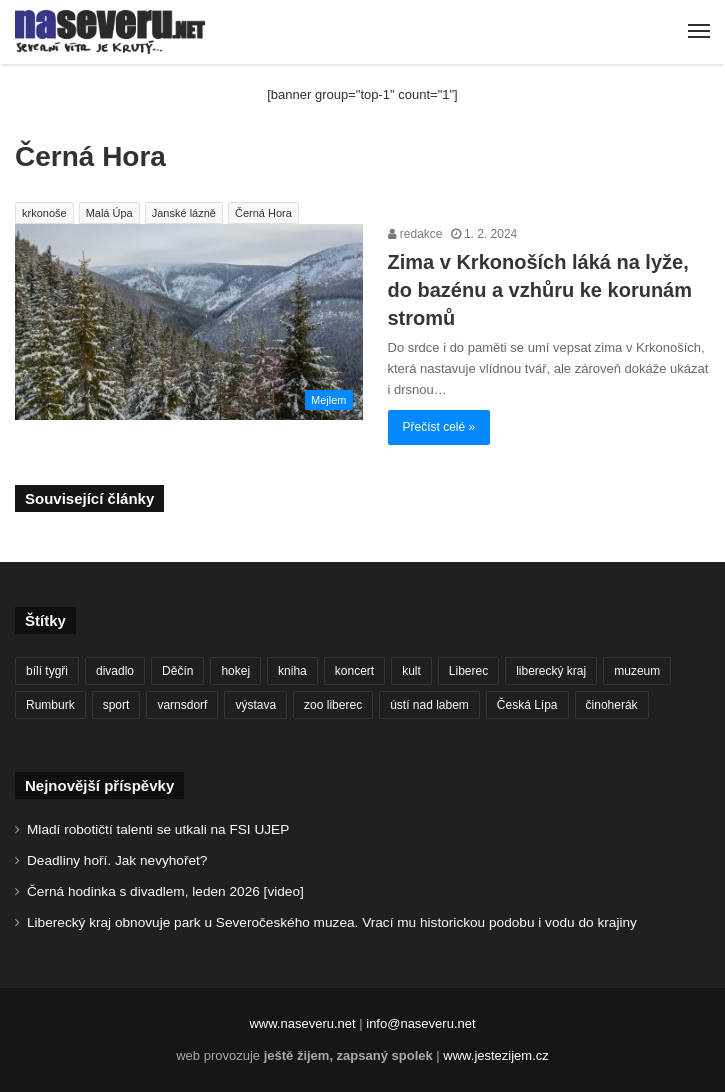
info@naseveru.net (420, 1023)
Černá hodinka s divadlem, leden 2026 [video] (165, 891)
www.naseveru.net (302, 1023)
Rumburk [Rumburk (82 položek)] (50, 705)
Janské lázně (184, 213)
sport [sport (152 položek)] (116, 705)
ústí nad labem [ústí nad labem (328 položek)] (429, 705)
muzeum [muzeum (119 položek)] (637, 671)
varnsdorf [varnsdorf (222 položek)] (182, 705)
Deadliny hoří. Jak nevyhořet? (117, 860)
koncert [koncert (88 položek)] (354, 671)
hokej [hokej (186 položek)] (235, 671)
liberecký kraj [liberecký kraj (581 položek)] (551, 671)
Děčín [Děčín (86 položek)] (177, 671)
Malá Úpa (109, 213)
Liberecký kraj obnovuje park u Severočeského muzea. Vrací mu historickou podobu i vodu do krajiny (332, 922)
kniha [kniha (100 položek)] (292, 671)
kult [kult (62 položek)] (411, 671)
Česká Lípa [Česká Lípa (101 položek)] (527, 705)
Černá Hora (263, 213)
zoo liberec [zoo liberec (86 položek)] (333, 705)
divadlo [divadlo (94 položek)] (115, 671)
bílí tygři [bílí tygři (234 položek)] (47, 671)
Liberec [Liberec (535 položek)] (468, 671)
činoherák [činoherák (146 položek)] (612, 705)
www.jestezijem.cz (495, 1055)
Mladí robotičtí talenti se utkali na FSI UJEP (158, 829)
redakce (415, 234)
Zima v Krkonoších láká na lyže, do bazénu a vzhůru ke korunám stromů (540, 290)
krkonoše (44, 213)
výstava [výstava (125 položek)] (255, 705)
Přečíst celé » (439, 427)
